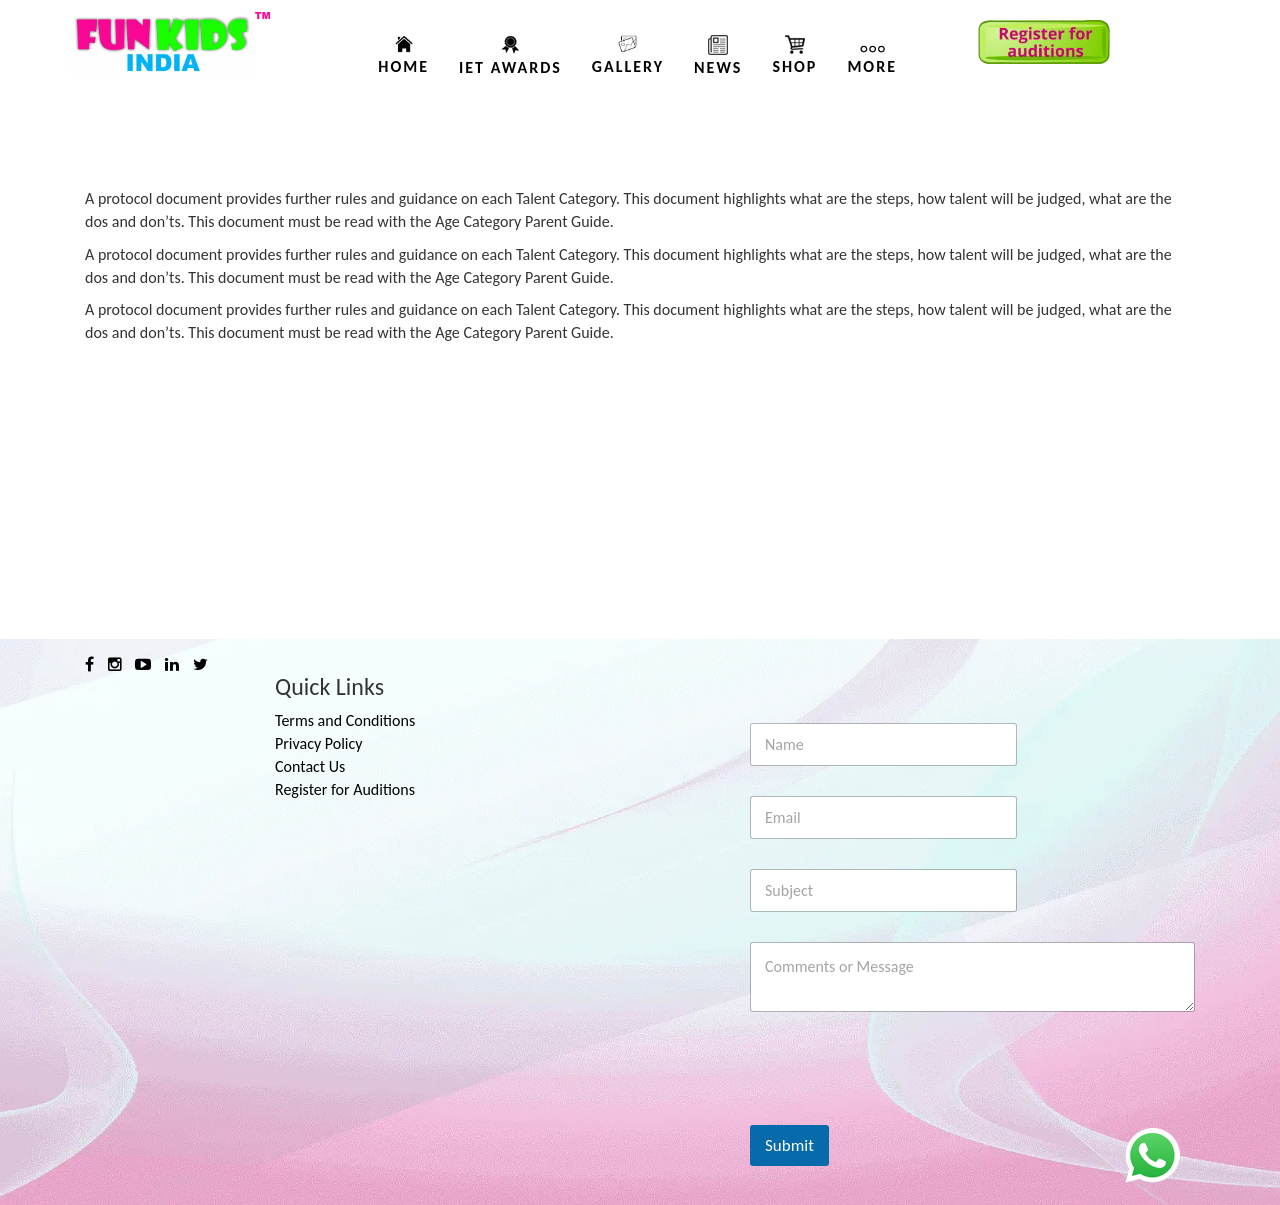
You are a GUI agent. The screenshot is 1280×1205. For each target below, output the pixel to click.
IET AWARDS (510, 67)
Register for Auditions (345, 789)
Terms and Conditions (345, 720)
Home (403, 66)
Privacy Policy (319, 743)
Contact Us (310, 766)
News (718, 67)
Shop (794, 66)
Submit (789, 1145)
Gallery (628, 66)
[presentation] (902, 1112)
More (872, 66)
